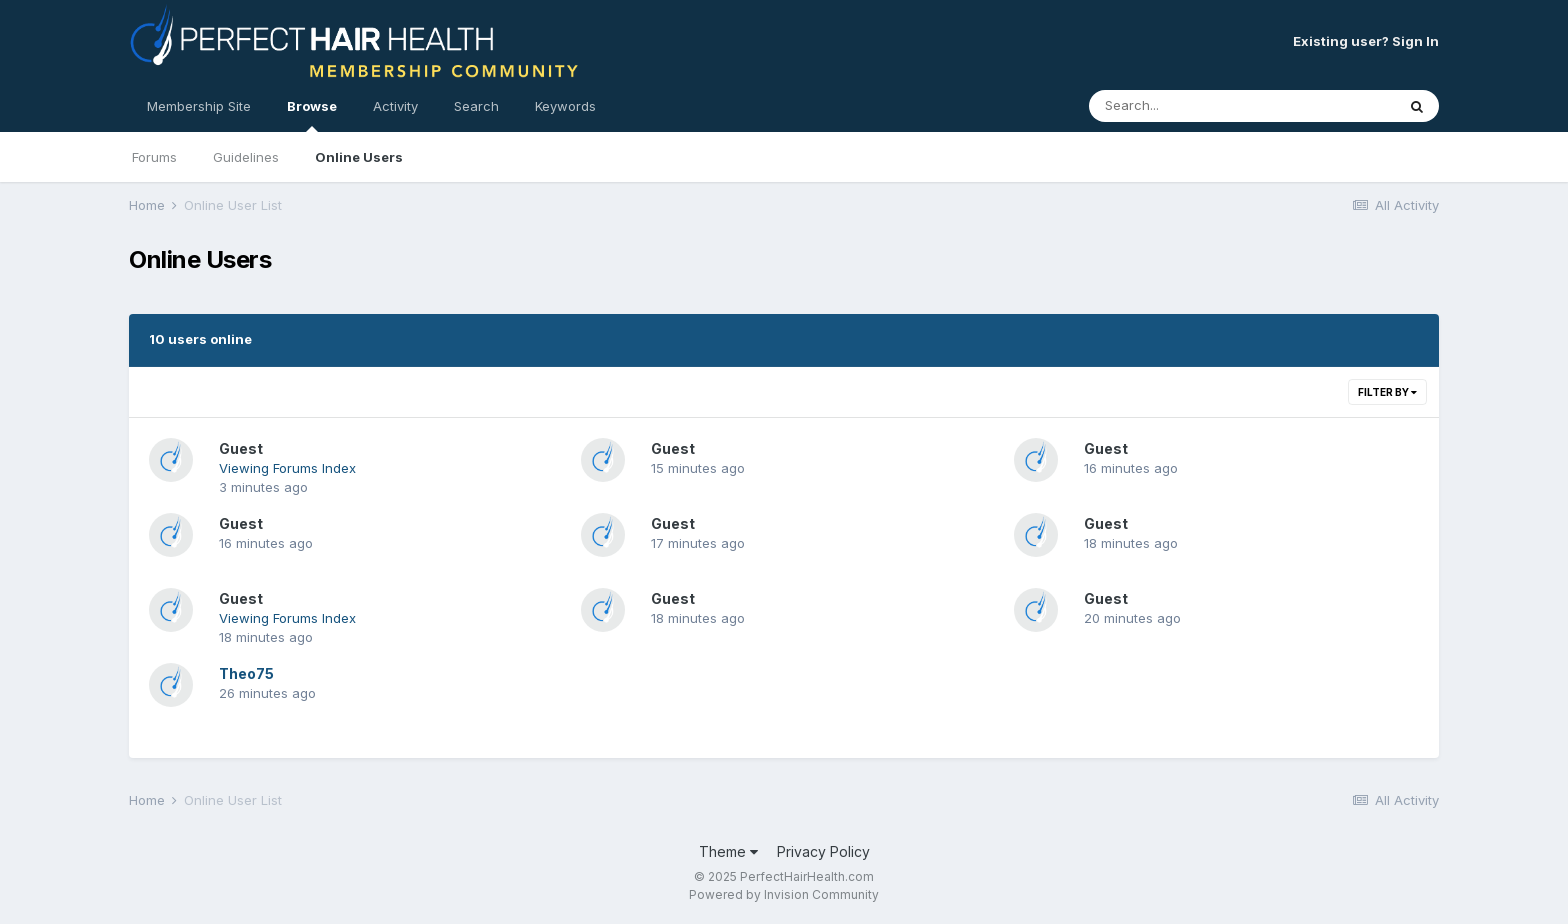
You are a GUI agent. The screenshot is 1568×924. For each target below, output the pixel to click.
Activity (395, 106)
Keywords (565, 106)
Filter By (1387, 392)
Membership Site (199, 106)
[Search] (1187, 106)
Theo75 (246, 673)
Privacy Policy (823, 851)
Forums (154, 157)
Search (476, 106)
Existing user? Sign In (1366, 41)
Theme (728, 851)
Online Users (359, 157)
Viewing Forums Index (287, 468)
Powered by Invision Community (784, 894)
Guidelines (246, 157)
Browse (312, 115)
